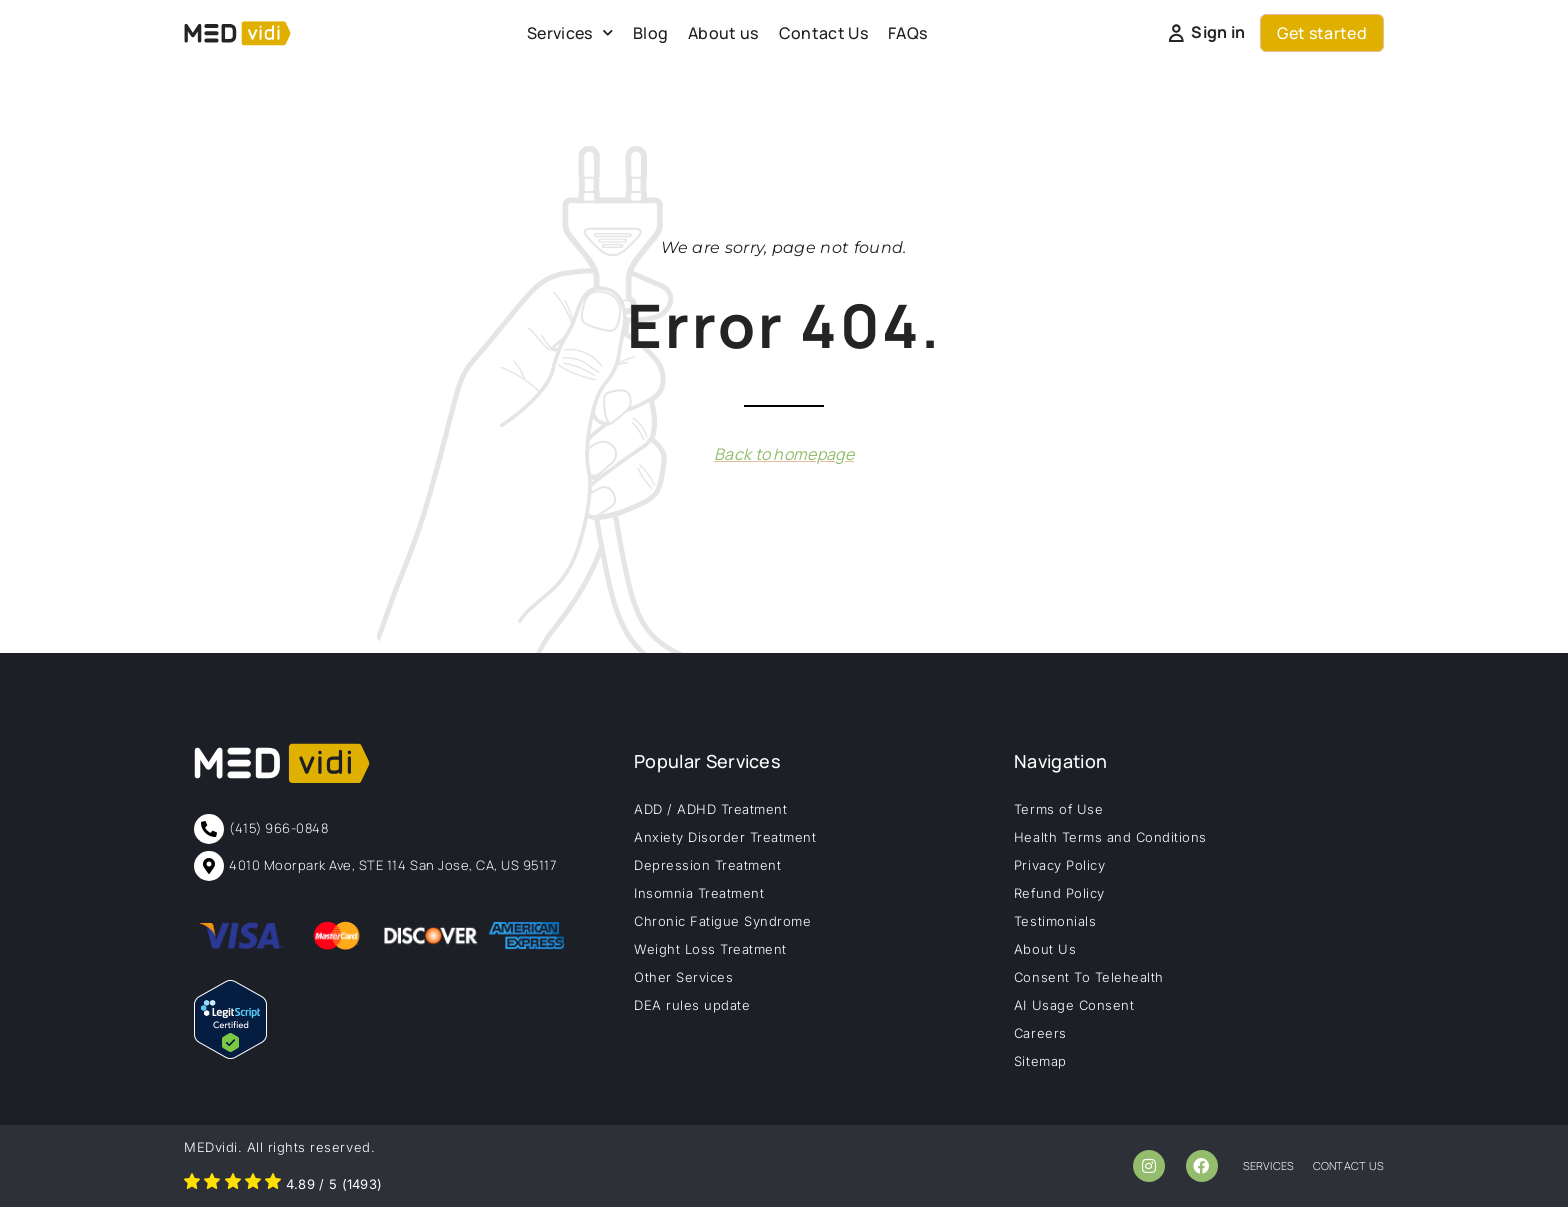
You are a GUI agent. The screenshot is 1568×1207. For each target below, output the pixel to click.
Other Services (683, 977)
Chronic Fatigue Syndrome (722, 921)
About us (723, 33)
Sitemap (1040, 1061)
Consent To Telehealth (1089, 977)
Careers (1040, 1033)
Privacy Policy (1059, 865)
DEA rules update (692, 1005)
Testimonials (1055, 921)
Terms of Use (1058, 809)
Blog (650, 33)
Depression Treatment (707, 865)
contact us (1348, 1165)
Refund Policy (1059, 893)
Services (570, 32)
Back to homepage (784, 454)
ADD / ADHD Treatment (710, 809)
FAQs (907, 33)
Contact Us (823, 33)
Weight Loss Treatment (710, 949)
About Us (1045, 949)
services (1269, 1165)
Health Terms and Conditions (1110, 837)
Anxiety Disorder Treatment (725, 837)
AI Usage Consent (1074, 1005)
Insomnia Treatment (699, 893)
